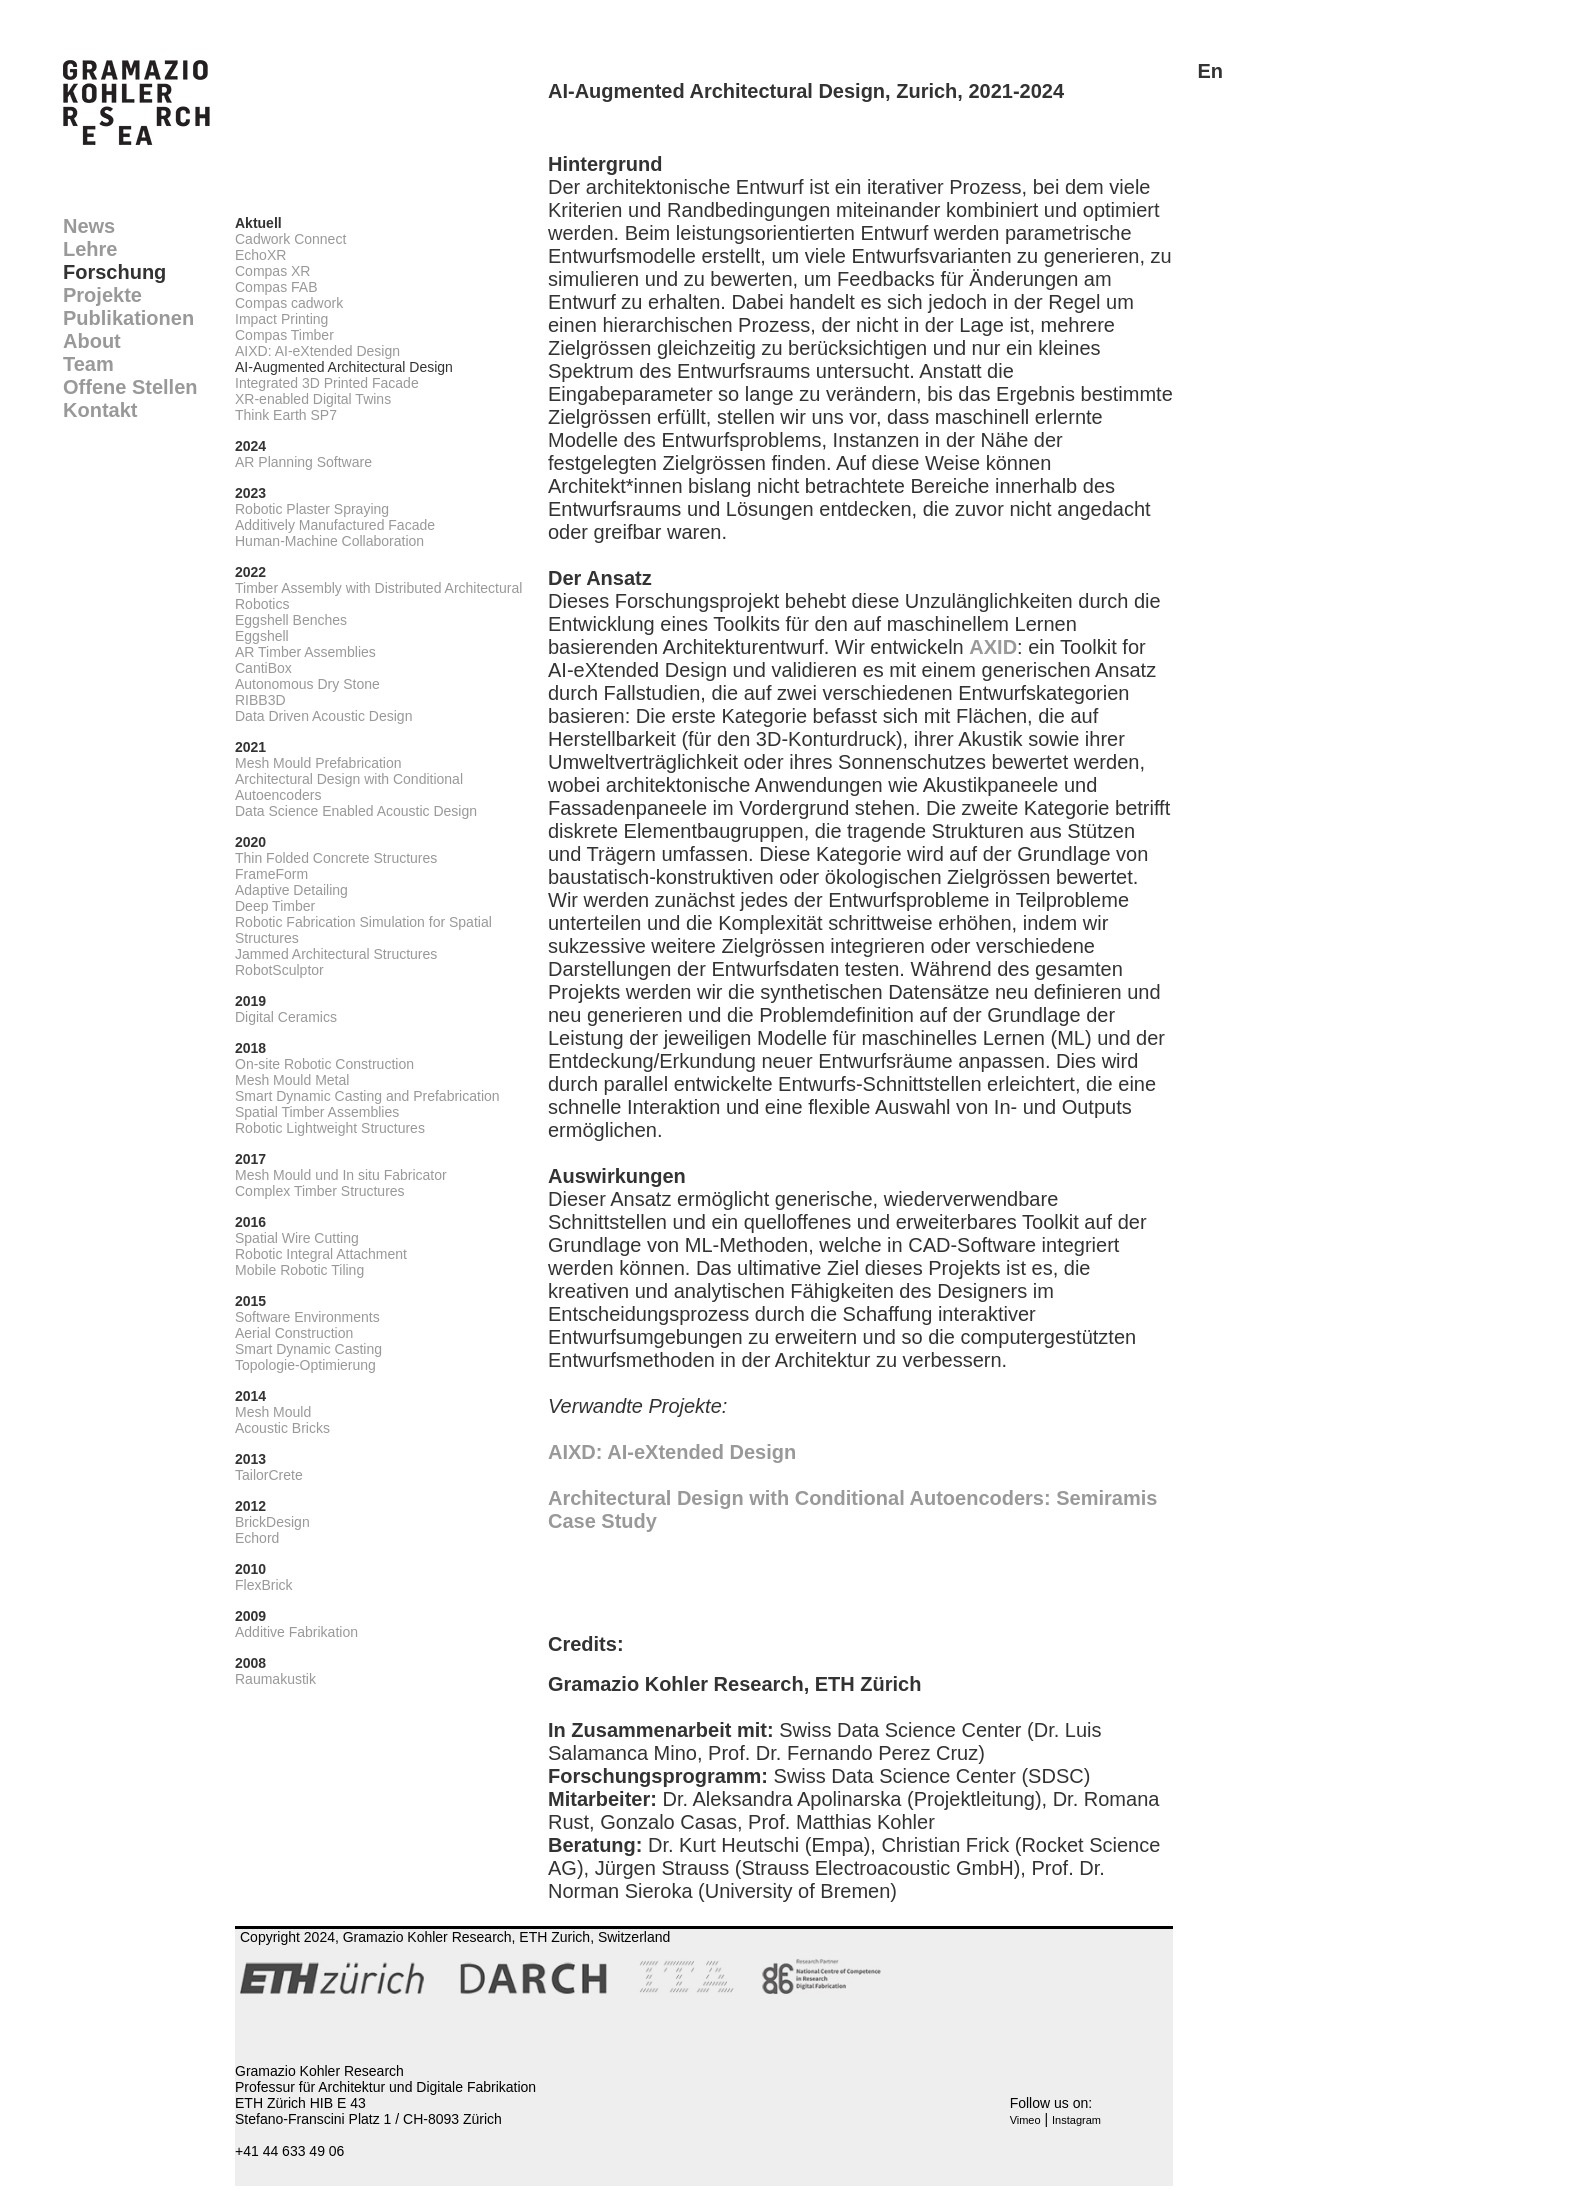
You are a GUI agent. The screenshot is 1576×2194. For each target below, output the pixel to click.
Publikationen (128, 318)
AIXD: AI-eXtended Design (317, 351)
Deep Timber (275, 906)
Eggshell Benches (291, 620)
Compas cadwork (289, 303)
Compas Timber (284, 335)
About (92, 341)
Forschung (114, 272)
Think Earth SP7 (286, 415)
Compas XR (272, 271)
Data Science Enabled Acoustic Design (356, 811)
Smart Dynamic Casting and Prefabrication (367, 1096)
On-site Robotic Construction (324, 1064)
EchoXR (260, 255)
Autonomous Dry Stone (307, 684)
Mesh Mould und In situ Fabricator (341, 1175)
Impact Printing (281, 319)
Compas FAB (276, 287)
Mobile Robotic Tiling (299, 1270)
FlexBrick (264, 1585)
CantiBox (263, 668)
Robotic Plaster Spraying (312, 509)
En (1210, 71)
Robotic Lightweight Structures (330, 1128)
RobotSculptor (279, 970)
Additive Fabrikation (296, 1632)
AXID (993, 647)
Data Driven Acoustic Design (323, 716)
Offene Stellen (130, 387)
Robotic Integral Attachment (321, 1254)
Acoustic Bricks (282, 1428)
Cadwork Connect (290, 239)
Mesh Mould (273, 1412)
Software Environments (307, 1317)
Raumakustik (275, 1679)
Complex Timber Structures (320, 1191)
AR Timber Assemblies (305, 652)
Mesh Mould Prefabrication (318, 763)
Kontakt (100, 410)
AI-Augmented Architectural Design (344, 367)
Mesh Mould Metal (292, 1080)
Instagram (1076, 2120)
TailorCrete (269, 1475)
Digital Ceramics (286, 1017)
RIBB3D (260, 700)
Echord (257, 1538)
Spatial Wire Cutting (297, 1238)
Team (88, 364)
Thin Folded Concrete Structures (336, 858)
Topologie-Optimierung (305, 1365)
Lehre (90, 249)
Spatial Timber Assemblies (317, 1112)
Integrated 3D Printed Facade (327, 383)
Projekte (102, 295)
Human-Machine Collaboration (329, 541)
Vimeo (1025, 2120)
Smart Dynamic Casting (308, 1349)
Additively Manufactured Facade (335, 525)
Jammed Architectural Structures (336, 954)
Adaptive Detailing (291, 890)
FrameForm (271, 874)
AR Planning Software (303, 462)
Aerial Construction (294, 1333)
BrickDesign (272, 1522)
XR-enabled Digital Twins (313, 399)
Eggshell (262, 636)
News (89, 226)
